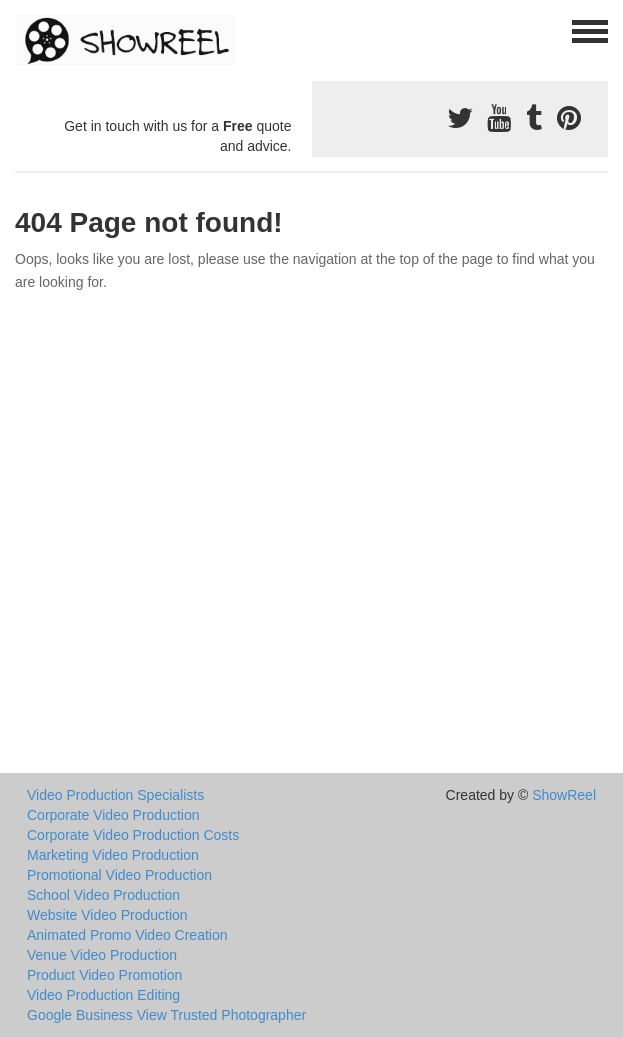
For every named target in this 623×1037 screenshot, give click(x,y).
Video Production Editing (103, 995)
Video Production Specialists (115, 795)
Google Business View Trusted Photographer (166, 1015)
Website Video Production (107, 915)
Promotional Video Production (119, 875)
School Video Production (103, 895)
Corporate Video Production (113, 815)
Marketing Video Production (113, 855)
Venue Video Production (102, 955)
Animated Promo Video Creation (127, 935)
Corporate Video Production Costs (133, 835)
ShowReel (564, 795)
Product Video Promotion (104, 975)
